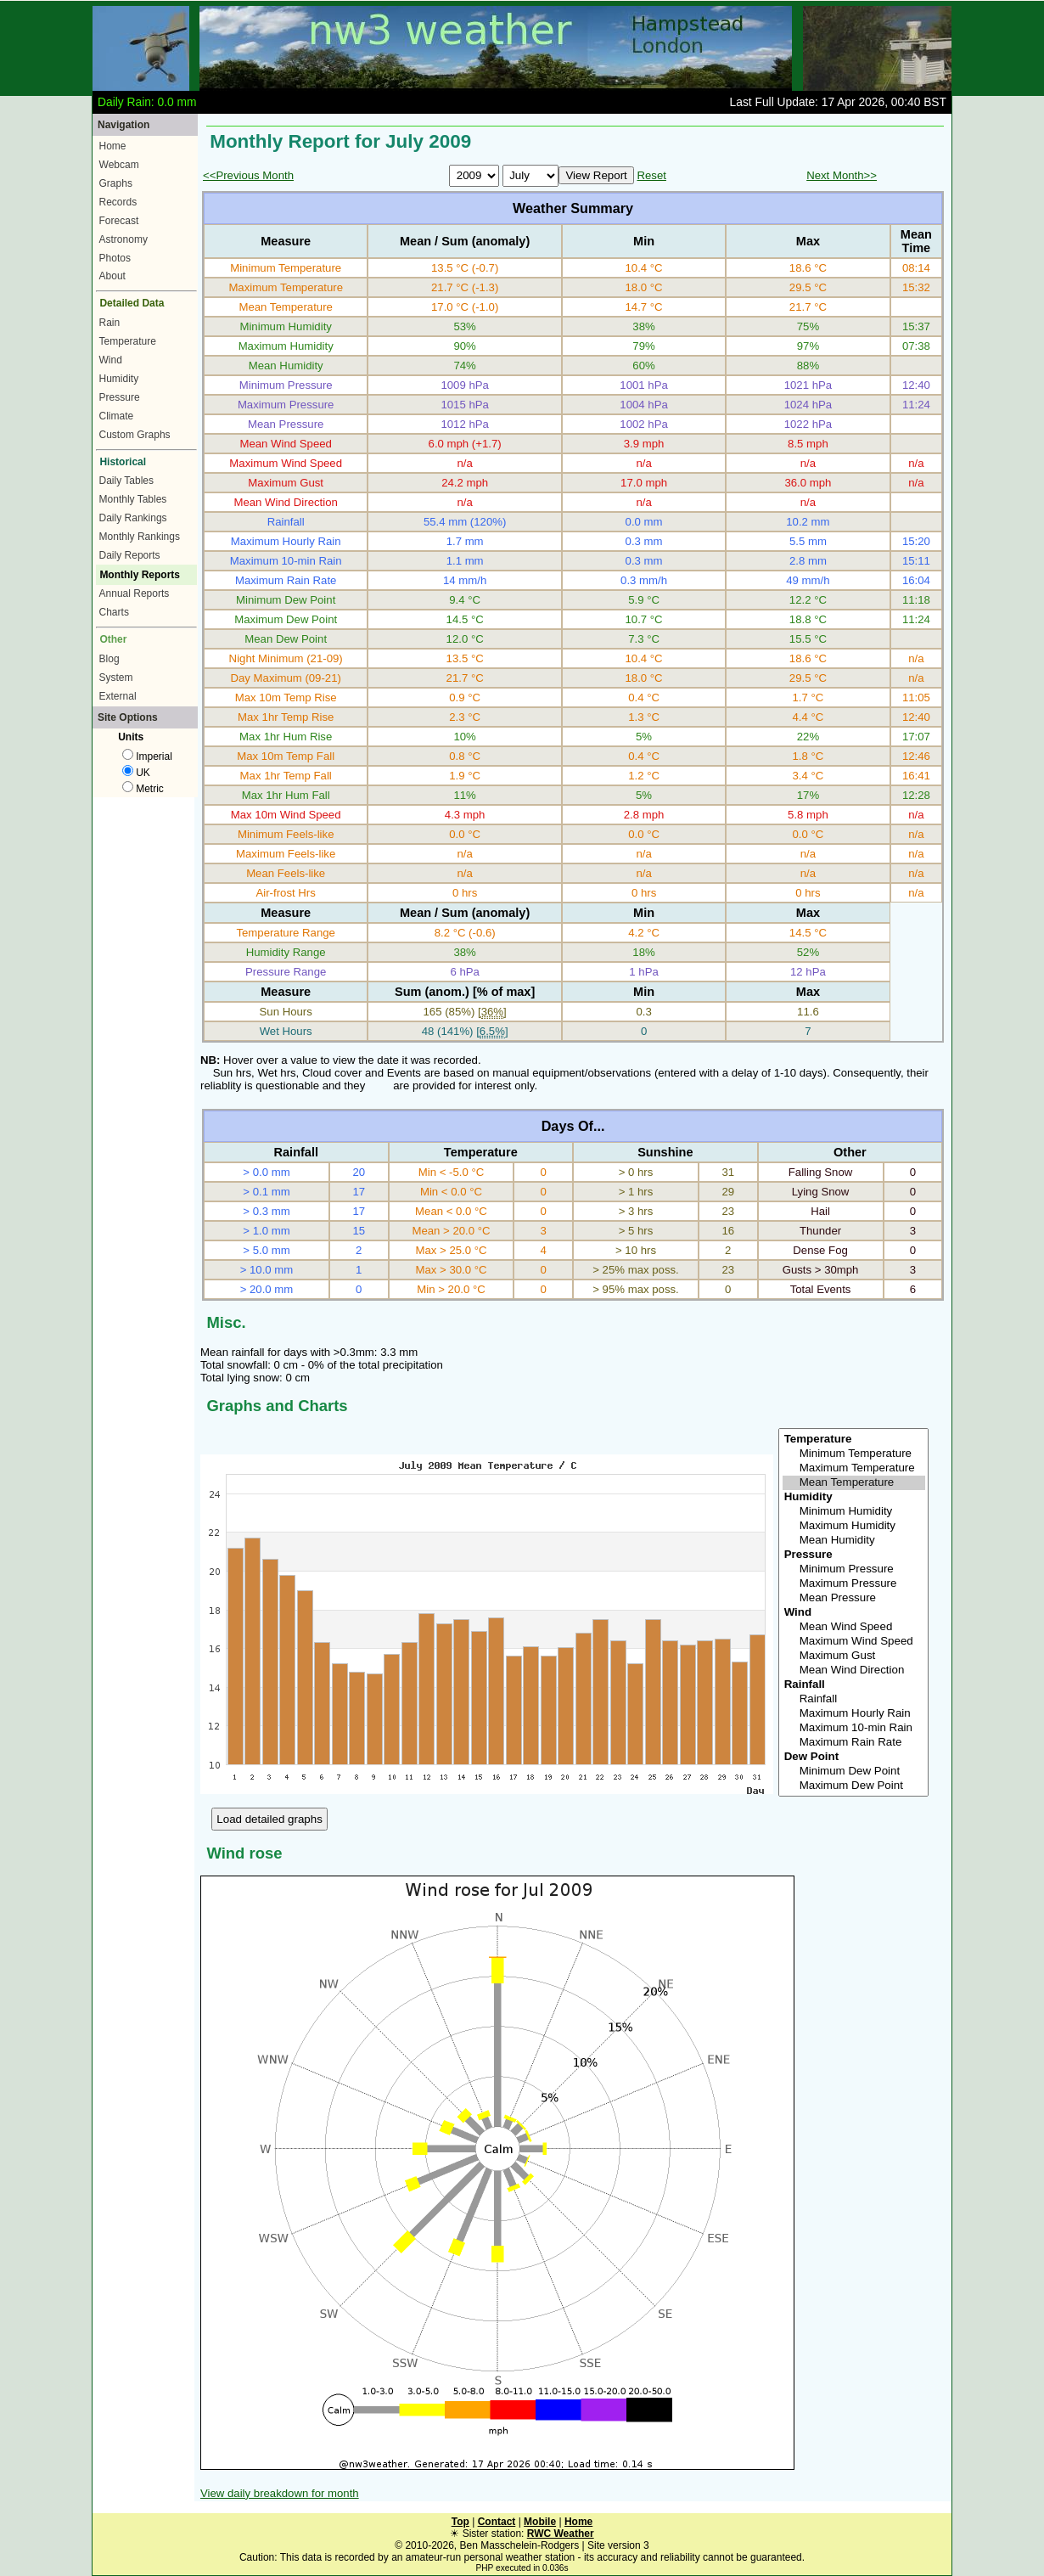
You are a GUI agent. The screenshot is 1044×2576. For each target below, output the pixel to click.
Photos (115, 258)
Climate (116, 416)
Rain (110, 323)
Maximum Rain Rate (854, 1742)
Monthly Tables (133, 499)
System (116, 677)
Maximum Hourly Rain (854, 1714)
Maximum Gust (854, 1656)
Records (118, 202)
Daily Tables (126, 481)
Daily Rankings (133, 518)
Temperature (127, 341)
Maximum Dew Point (854, 1786)
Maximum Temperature (854, 1468)
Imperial (147, 756)
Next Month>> (841, 175)
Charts (114, 612)
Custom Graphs (135, 435)
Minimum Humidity (854, 1512)
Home (112, 146)
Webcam (119, 165)
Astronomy (123, 239)
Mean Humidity (854, 1540)
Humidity (119, 379)
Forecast (119, 221)
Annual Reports (134, 593)
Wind (110, 360)
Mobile (540, 2522)
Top (460, 2522)
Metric (143, 789)
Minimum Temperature (854, 1454)
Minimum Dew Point (854, 1771)
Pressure (119, 397)
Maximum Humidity (854, 1526)
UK (136, 773)
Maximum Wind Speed (854, 1641)
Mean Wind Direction (854, 1670)
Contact (497, 2522)
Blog (109, 659)
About (112, 276)
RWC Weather (560, 2533)
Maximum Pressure (854, 1584)
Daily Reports (129, 555)
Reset (651, 175)
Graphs (115, 183)
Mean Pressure (854, 1598)
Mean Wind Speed (854, 1627)
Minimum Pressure (854, 1569)
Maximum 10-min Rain (854, 1728)
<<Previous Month (248, 175)
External (118, 696)
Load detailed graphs (269, 1819)
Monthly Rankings (139, 537)
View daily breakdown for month (279, 2493)
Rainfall (854, 1699)
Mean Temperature (854, 1483)
